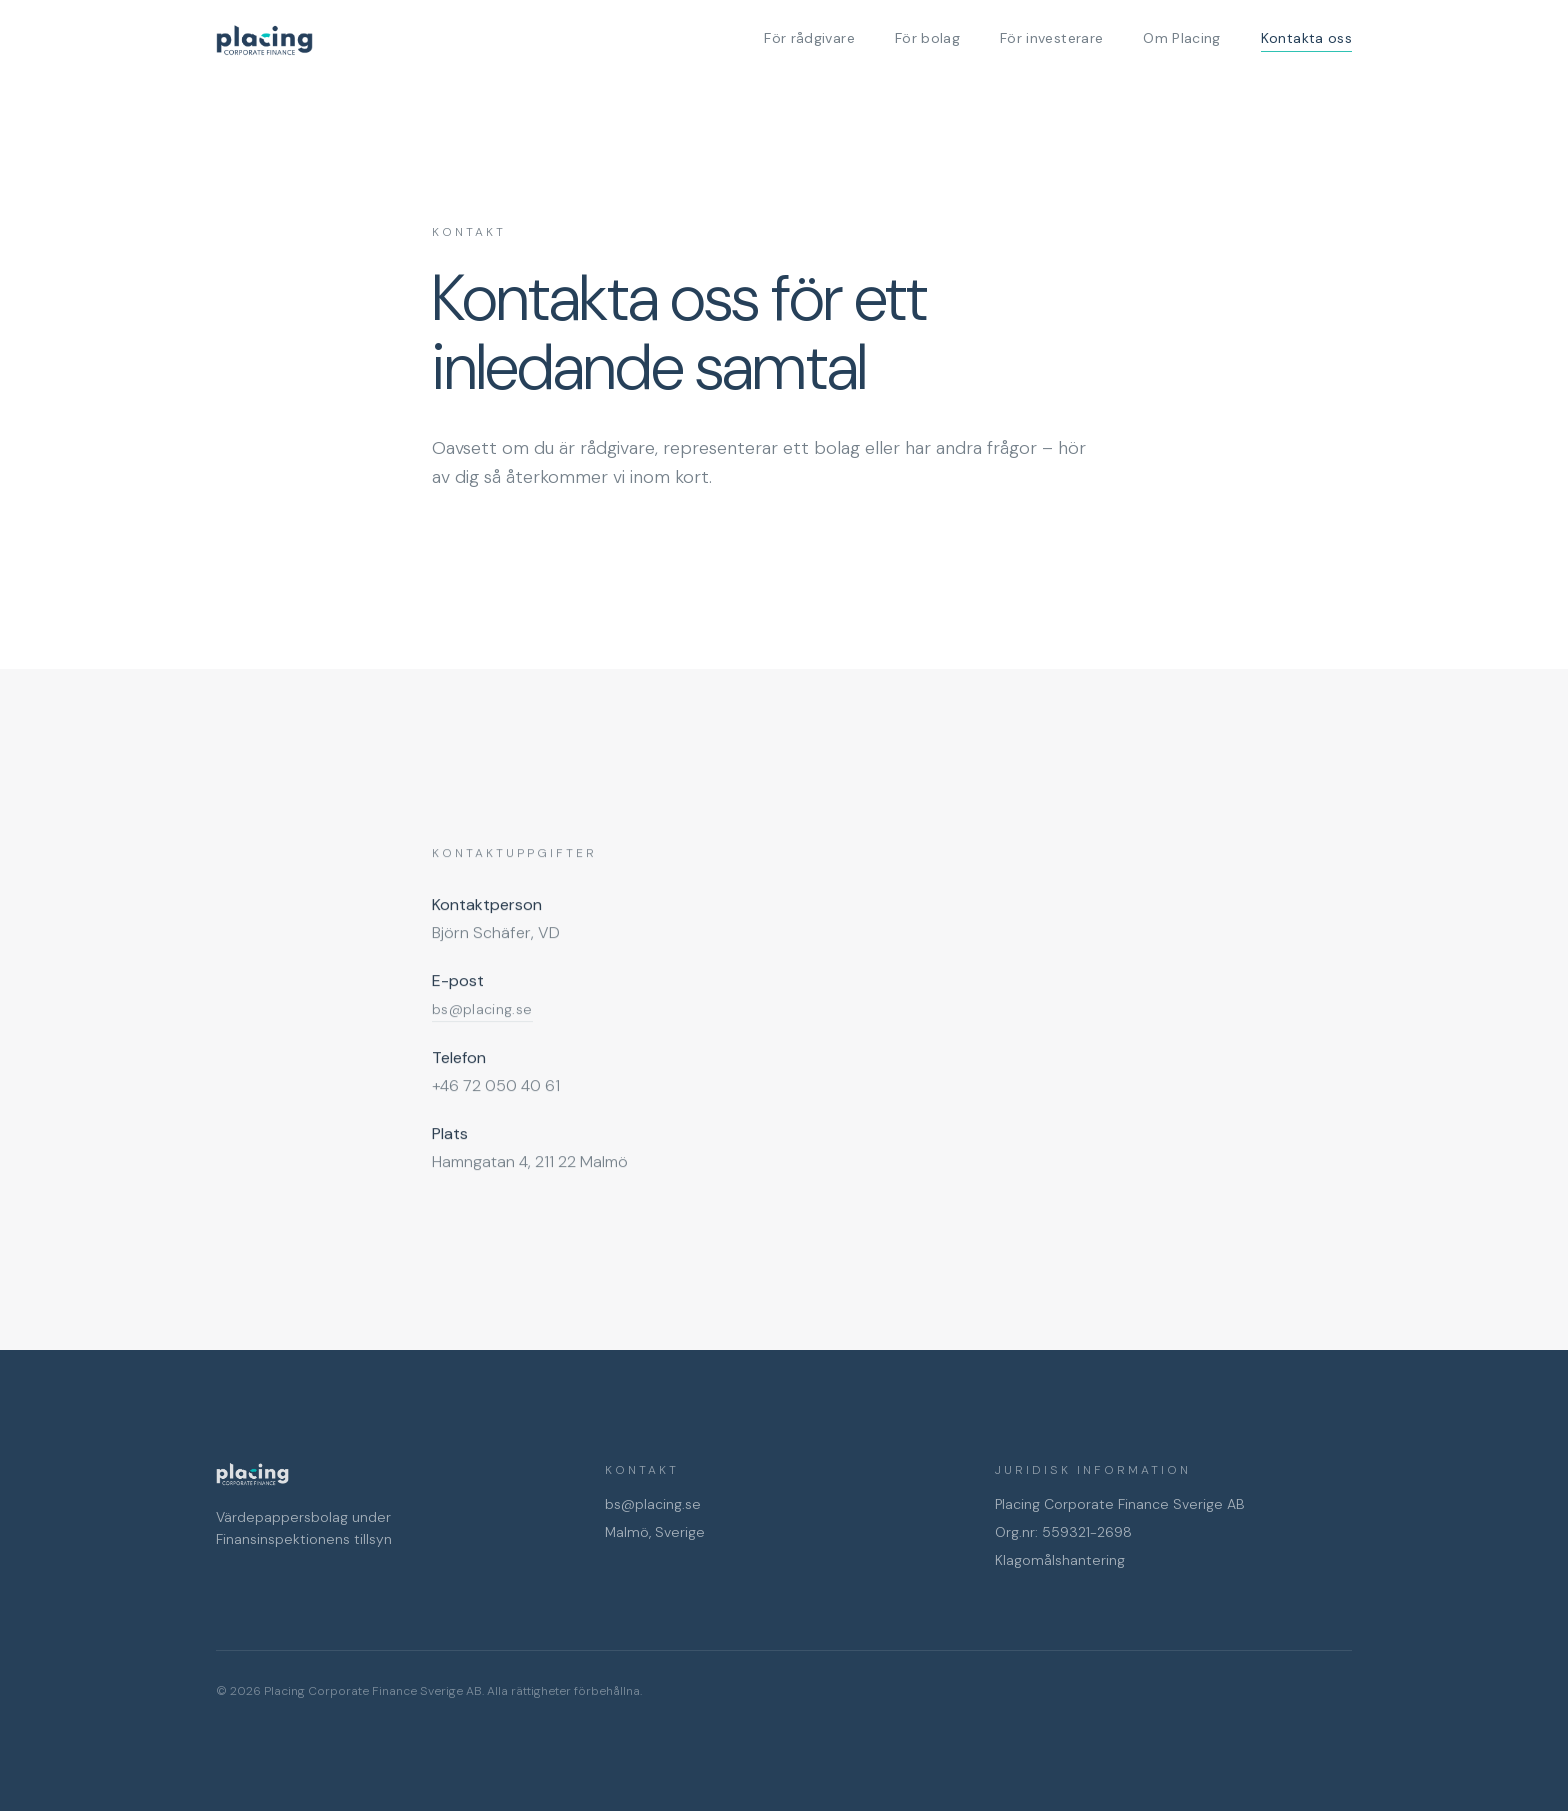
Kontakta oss (1306, 40)
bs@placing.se (653, 1504)
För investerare (1051, 38)
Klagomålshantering (1060, 1560)
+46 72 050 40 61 (496, 1086)
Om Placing (1182, 38)
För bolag (927, 38)
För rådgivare (809, 38)
